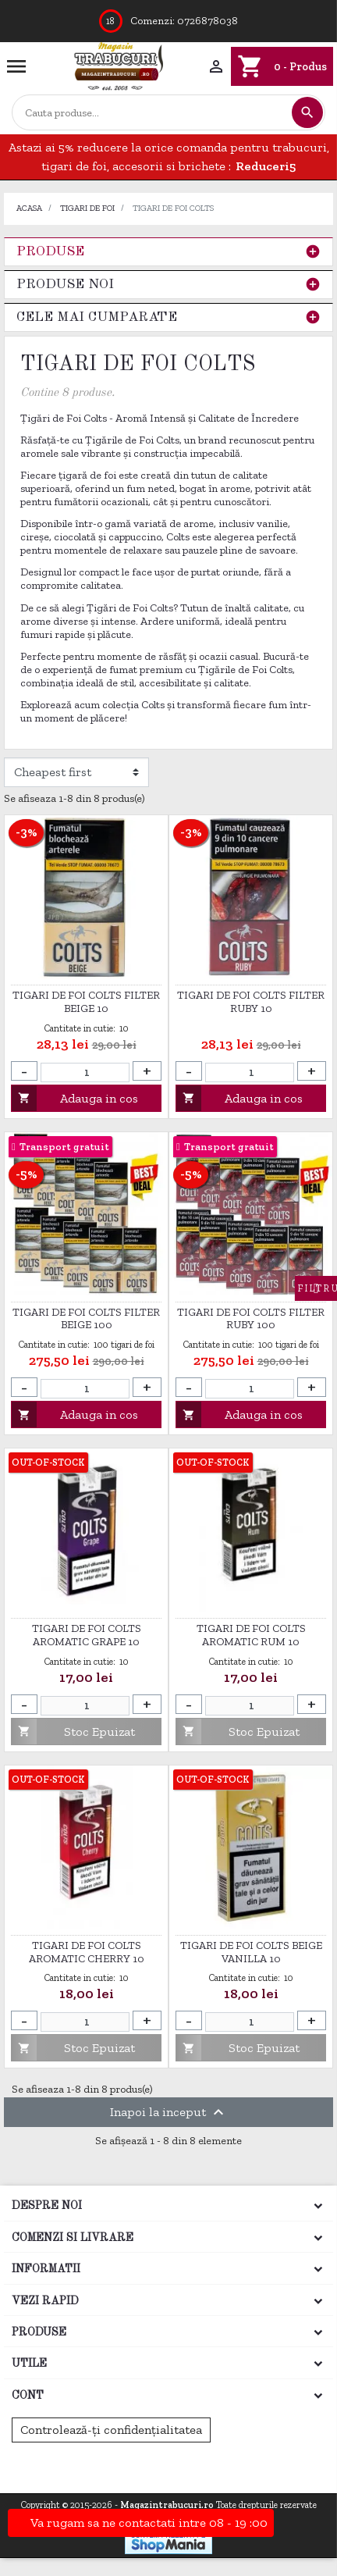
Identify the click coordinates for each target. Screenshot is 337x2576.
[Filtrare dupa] (76, 772)
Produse (50, 251)
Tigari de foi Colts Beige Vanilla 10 (251, 1952)
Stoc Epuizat (73, 1731)
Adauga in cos (75, 1098)
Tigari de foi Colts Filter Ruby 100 (251, 1319)
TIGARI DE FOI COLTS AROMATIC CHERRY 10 (86, 1952)
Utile (29, 2363)
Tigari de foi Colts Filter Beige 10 (86, 1002)
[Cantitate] (85, 1072)
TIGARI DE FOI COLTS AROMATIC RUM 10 (251, 1635)
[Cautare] (151, 112)
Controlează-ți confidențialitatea (111, 2429)
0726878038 (207, 20)
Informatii (46, 2269)
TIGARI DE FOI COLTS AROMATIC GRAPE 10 (86, 1635)
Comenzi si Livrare (72, 2237)
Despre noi (47, 2205)
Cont (28, 2395)
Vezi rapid (45, 2301)
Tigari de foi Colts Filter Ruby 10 (251, 1002)
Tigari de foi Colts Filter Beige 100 (86, 1319)
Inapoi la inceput (169, 2112)
